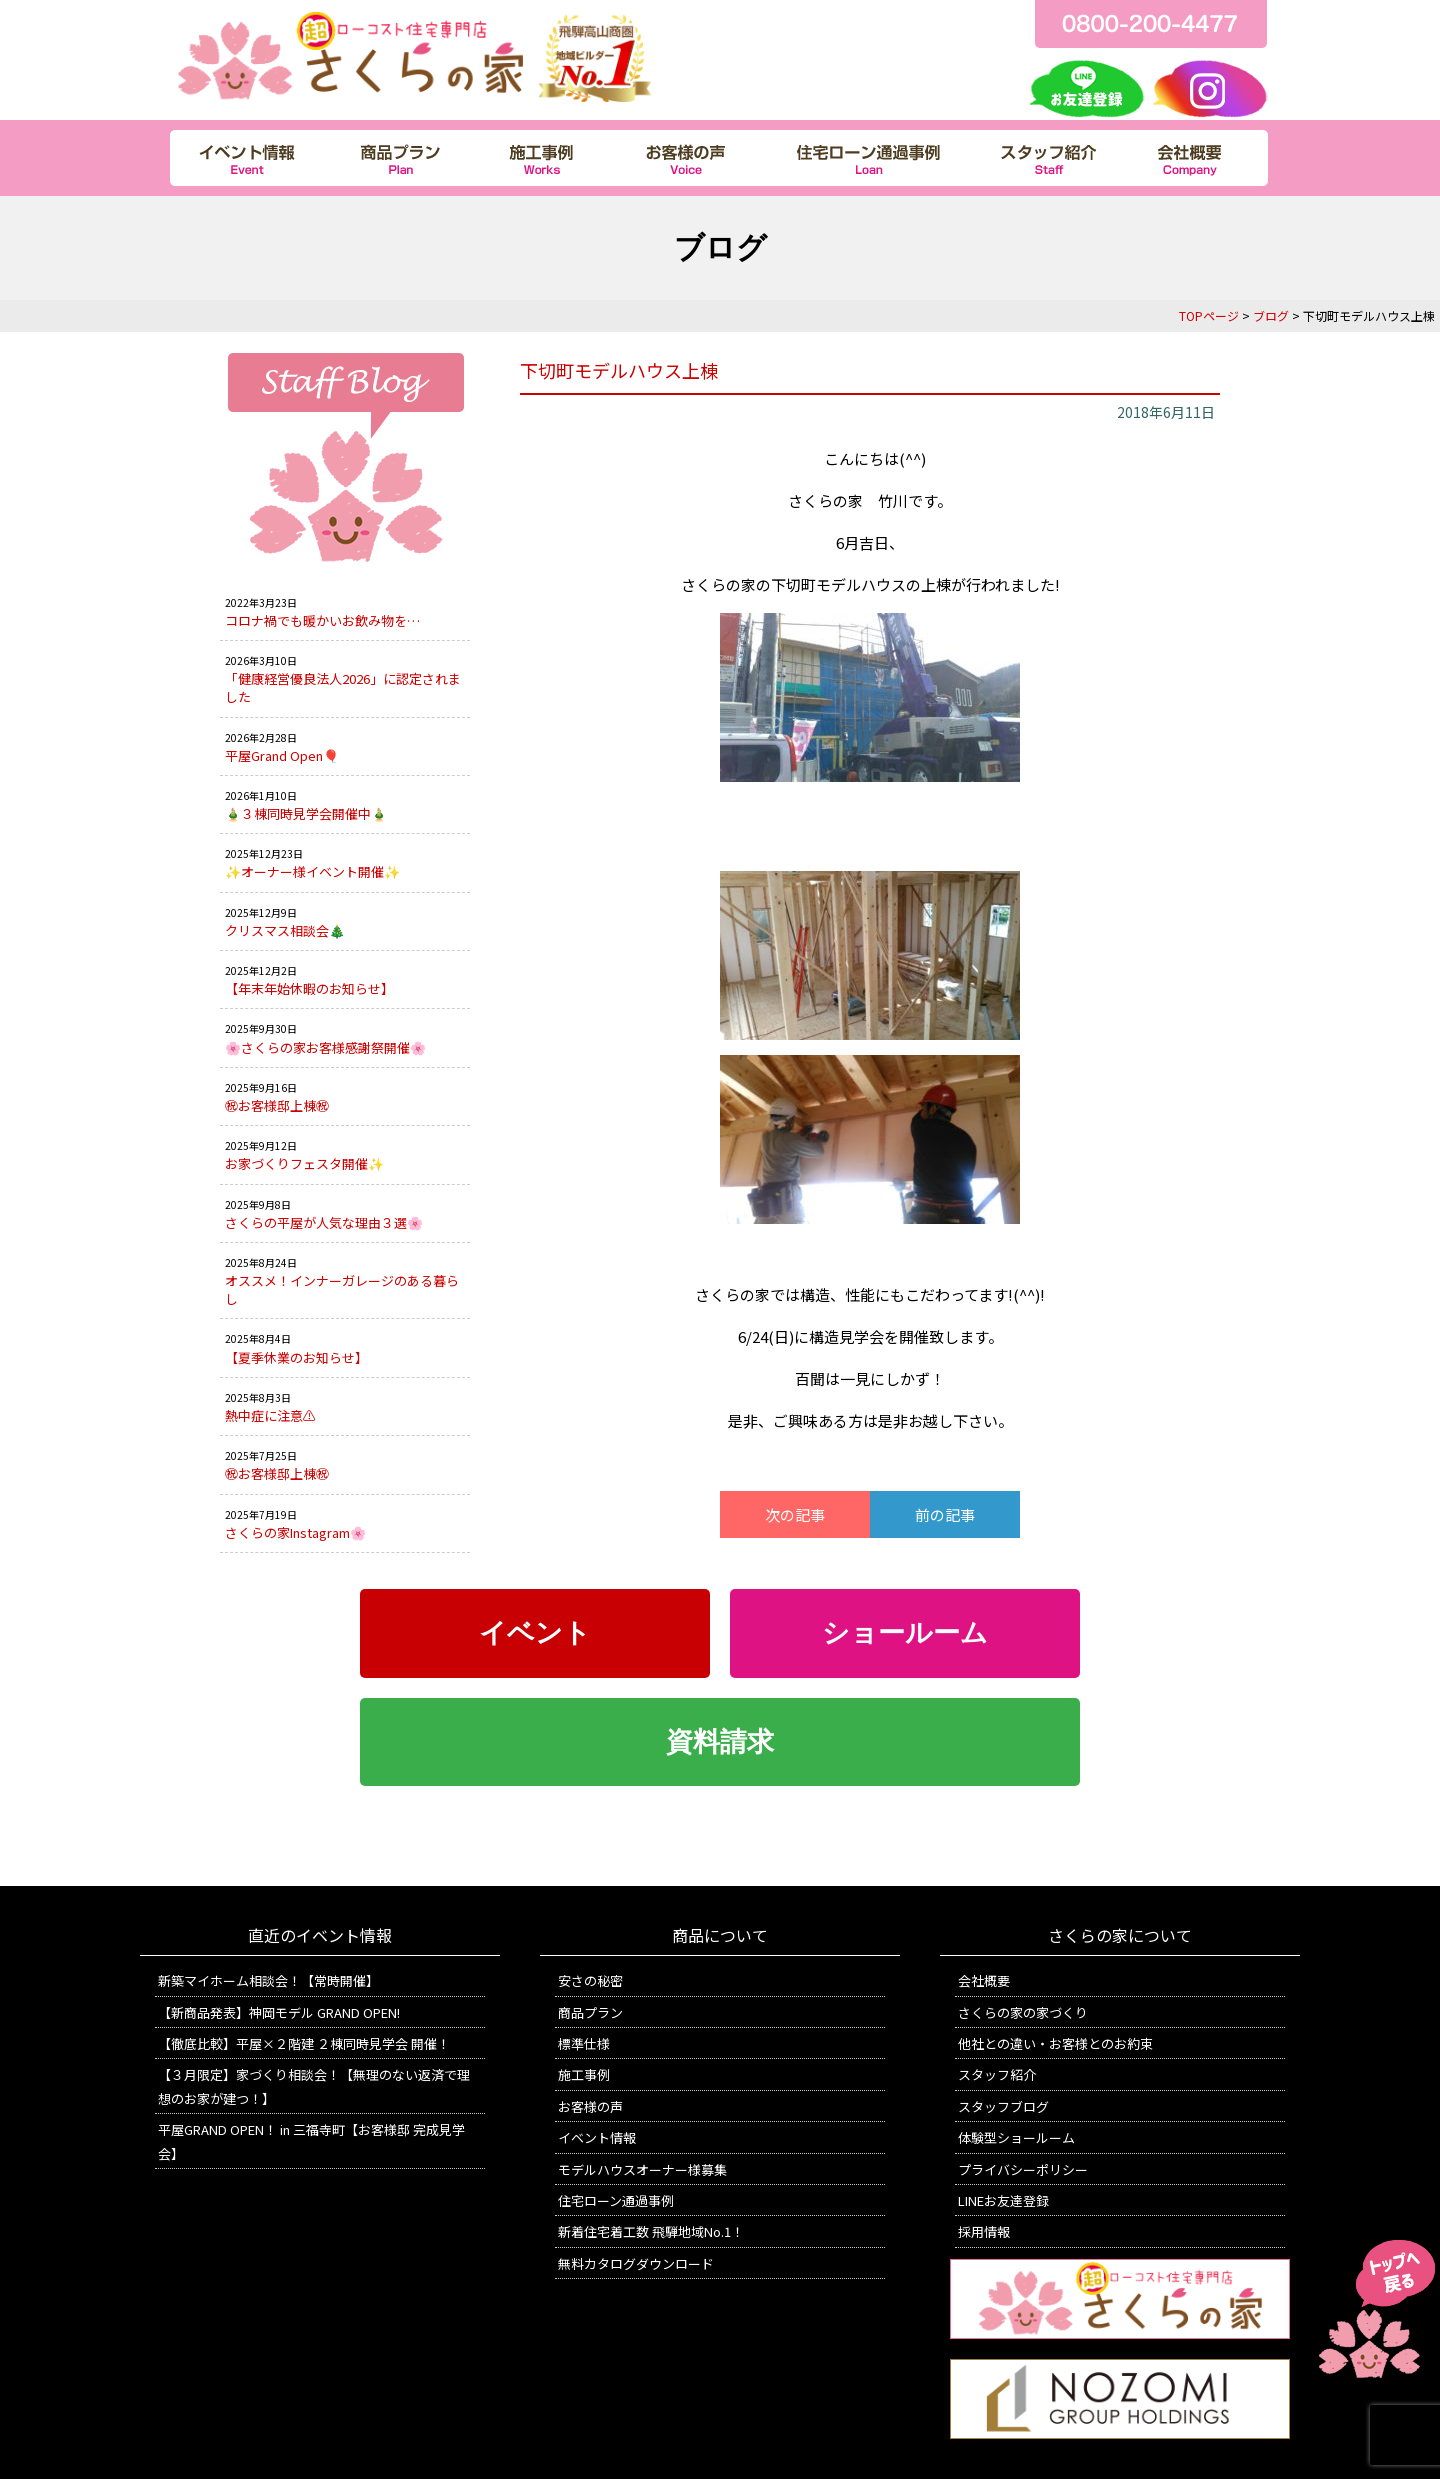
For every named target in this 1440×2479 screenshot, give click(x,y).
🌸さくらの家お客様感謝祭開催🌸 (325, 1047)
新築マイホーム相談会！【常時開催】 (268, 1980)
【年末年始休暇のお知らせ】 (309, 988)
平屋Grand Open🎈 (282, 755)
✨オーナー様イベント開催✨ (312, 871)
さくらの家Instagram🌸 (295, 1532)
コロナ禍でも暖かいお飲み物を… (322, 620)
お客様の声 (590, 2106)
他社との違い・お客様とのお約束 (1055, 2043)
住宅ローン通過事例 (616, 2200)
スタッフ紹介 (997, 2074)
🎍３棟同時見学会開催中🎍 (306, 813)
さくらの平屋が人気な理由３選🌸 (324, 1222)
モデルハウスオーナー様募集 (642, 2169)
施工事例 (584, 2074)
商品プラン (590, 2012)
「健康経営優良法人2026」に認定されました (343, 687)
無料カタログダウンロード (636, 2263)
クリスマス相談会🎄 (285, 930)
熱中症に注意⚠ (270, 1415)
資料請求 (720, 1742)
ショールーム (905, 1633)
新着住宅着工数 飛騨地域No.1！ (651, 2231)
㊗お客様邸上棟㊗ (277, 1105)
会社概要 (984, 1980)
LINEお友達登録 (1003, 2200)
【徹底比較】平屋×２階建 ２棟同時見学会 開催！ (304, 2043)
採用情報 (984, 2231)
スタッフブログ (1003, 2106)
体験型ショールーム (1016, 2137)
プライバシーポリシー (1023, 2169)
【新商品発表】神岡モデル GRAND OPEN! (279, 2012)
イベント (535, 1633)
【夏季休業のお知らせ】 (296, 1357)
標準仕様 (584, 2043)
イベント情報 (597, 2137)
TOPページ (1209, 315)
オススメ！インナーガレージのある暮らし (342, 1289)
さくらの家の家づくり (1023, 2012)
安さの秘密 (590, 1980)
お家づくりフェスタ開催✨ (304, 1163)
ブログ (1271, 315)
